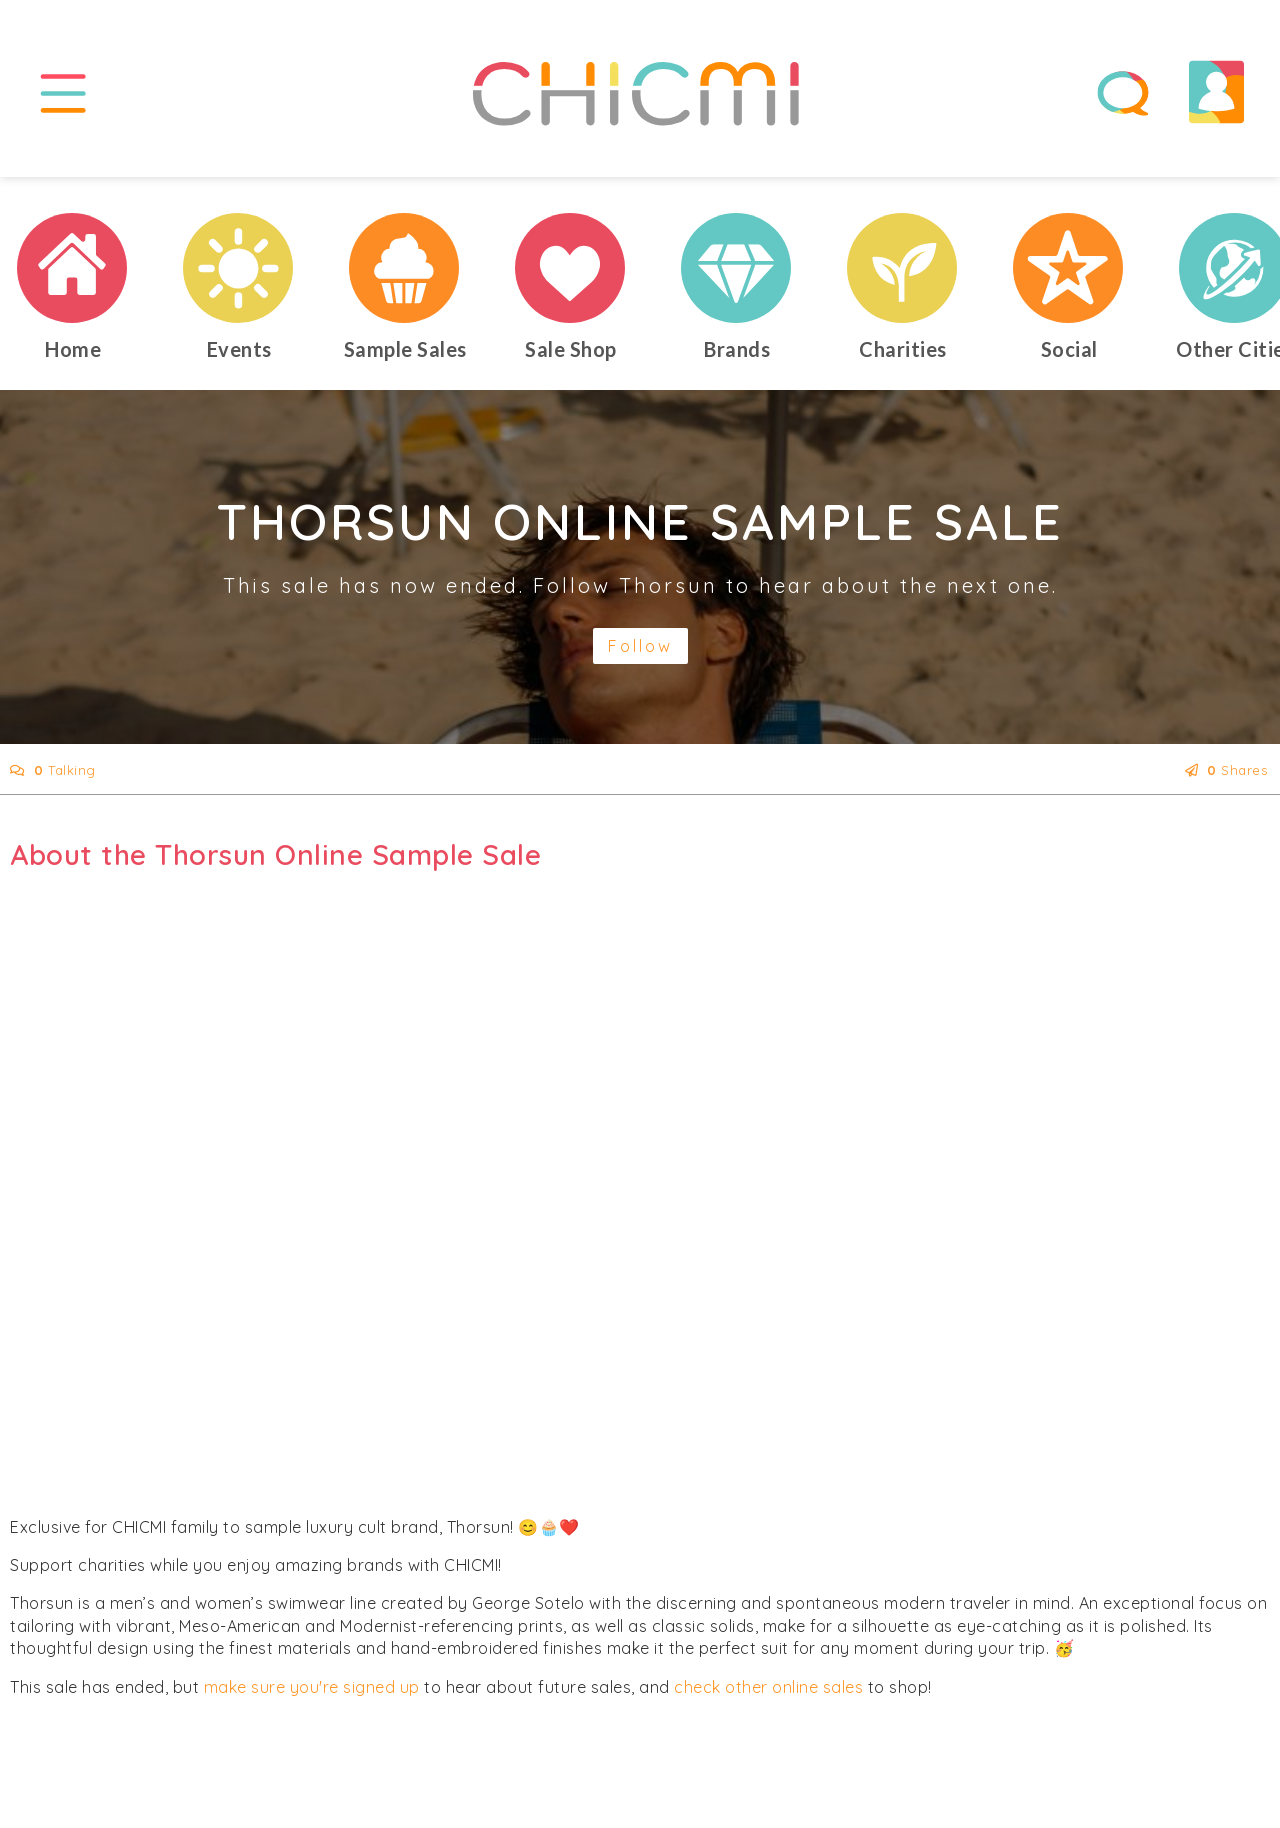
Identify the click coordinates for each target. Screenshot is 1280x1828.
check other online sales (768, 1687)
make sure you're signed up (312, 1687)
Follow (640, 646)
